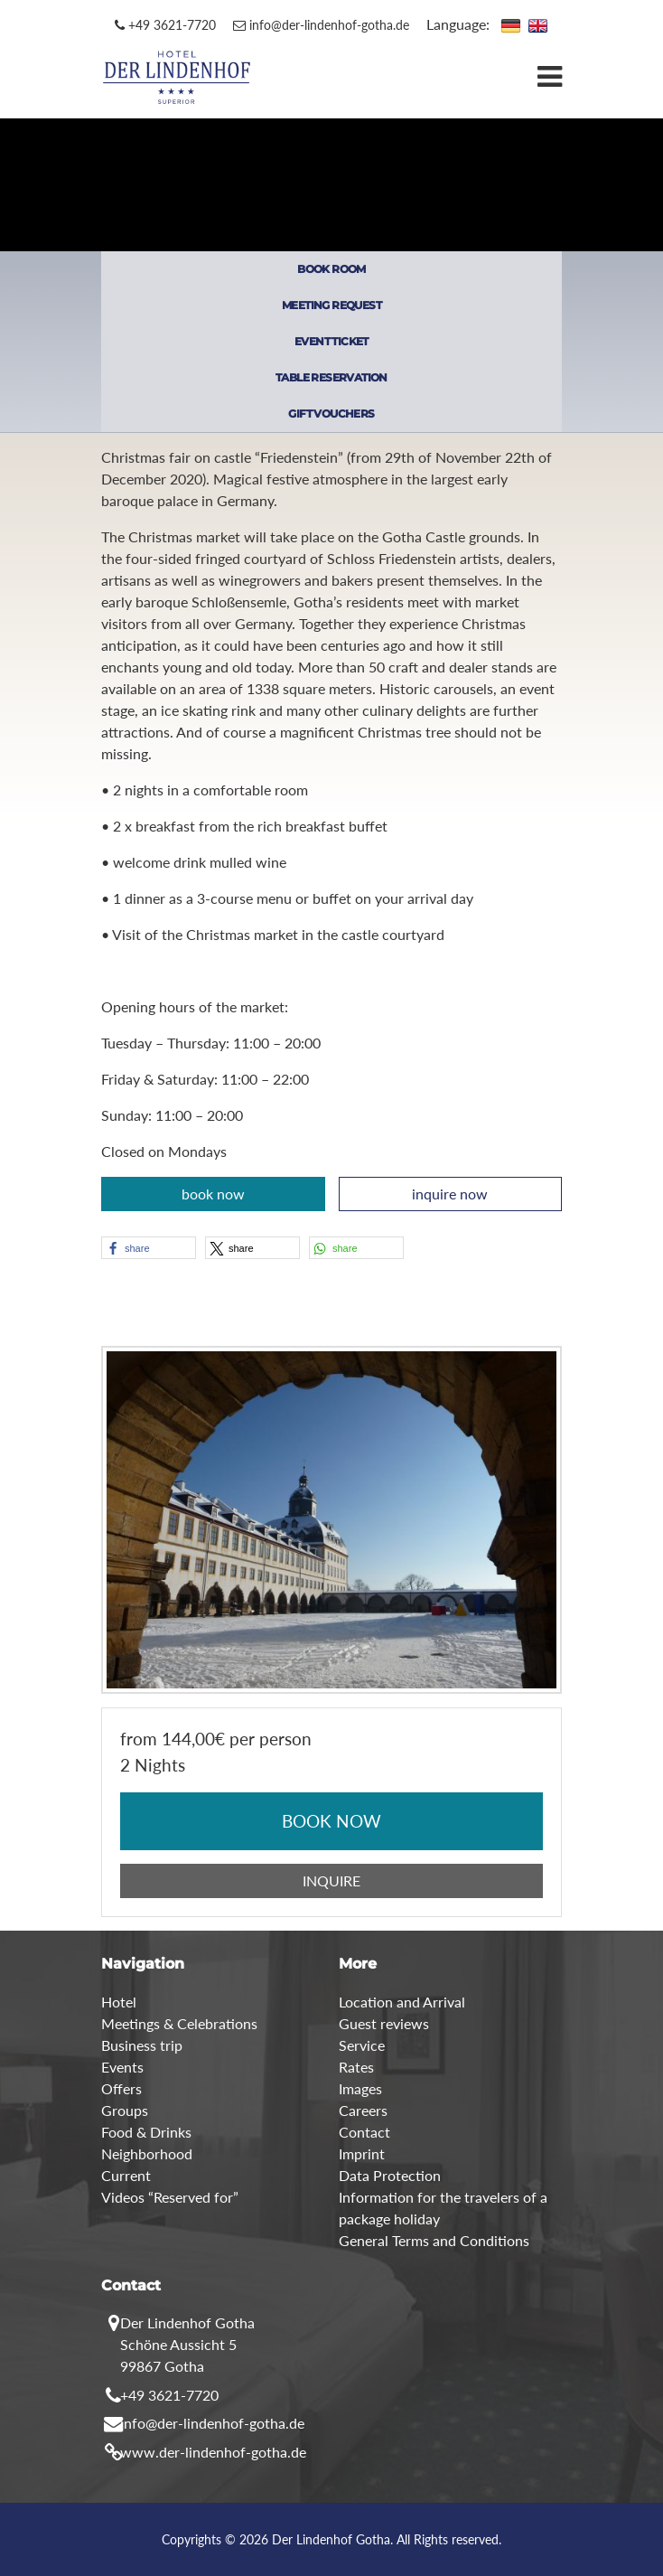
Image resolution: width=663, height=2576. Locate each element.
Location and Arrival (402, 2001)
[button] (148, 1247)
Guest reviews (384, 2023)
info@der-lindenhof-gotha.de (321, 25)
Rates (356, 2066)
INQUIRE (331, 1880)
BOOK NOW (331, 1820)
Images (360, 2088)
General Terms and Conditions (434, 2240)
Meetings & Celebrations (179, 2023)
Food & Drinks (146, 2131)
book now (213, 1193)
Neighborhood (146, 2153)
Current (126, 2175)
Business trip (141, 2045)
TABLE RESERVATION (331, 377)
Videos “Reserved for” (169, 2196)
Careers (363, 2110)
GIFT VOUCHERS (331, 413)
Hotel (118, 2001)
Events (122, 2066)
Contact (364, 2131)
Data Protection (390, 2175)
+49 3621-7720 (165, 25)
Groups (124, 2110)
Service (362, 2045)
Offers (121, 2088)
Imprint (362, 2153)
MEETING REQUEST (331, 305)
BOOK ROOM (331, 269)
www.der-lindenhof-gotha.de (213, 2451)
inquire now (450, 1193)
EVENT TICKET (331, 341)
